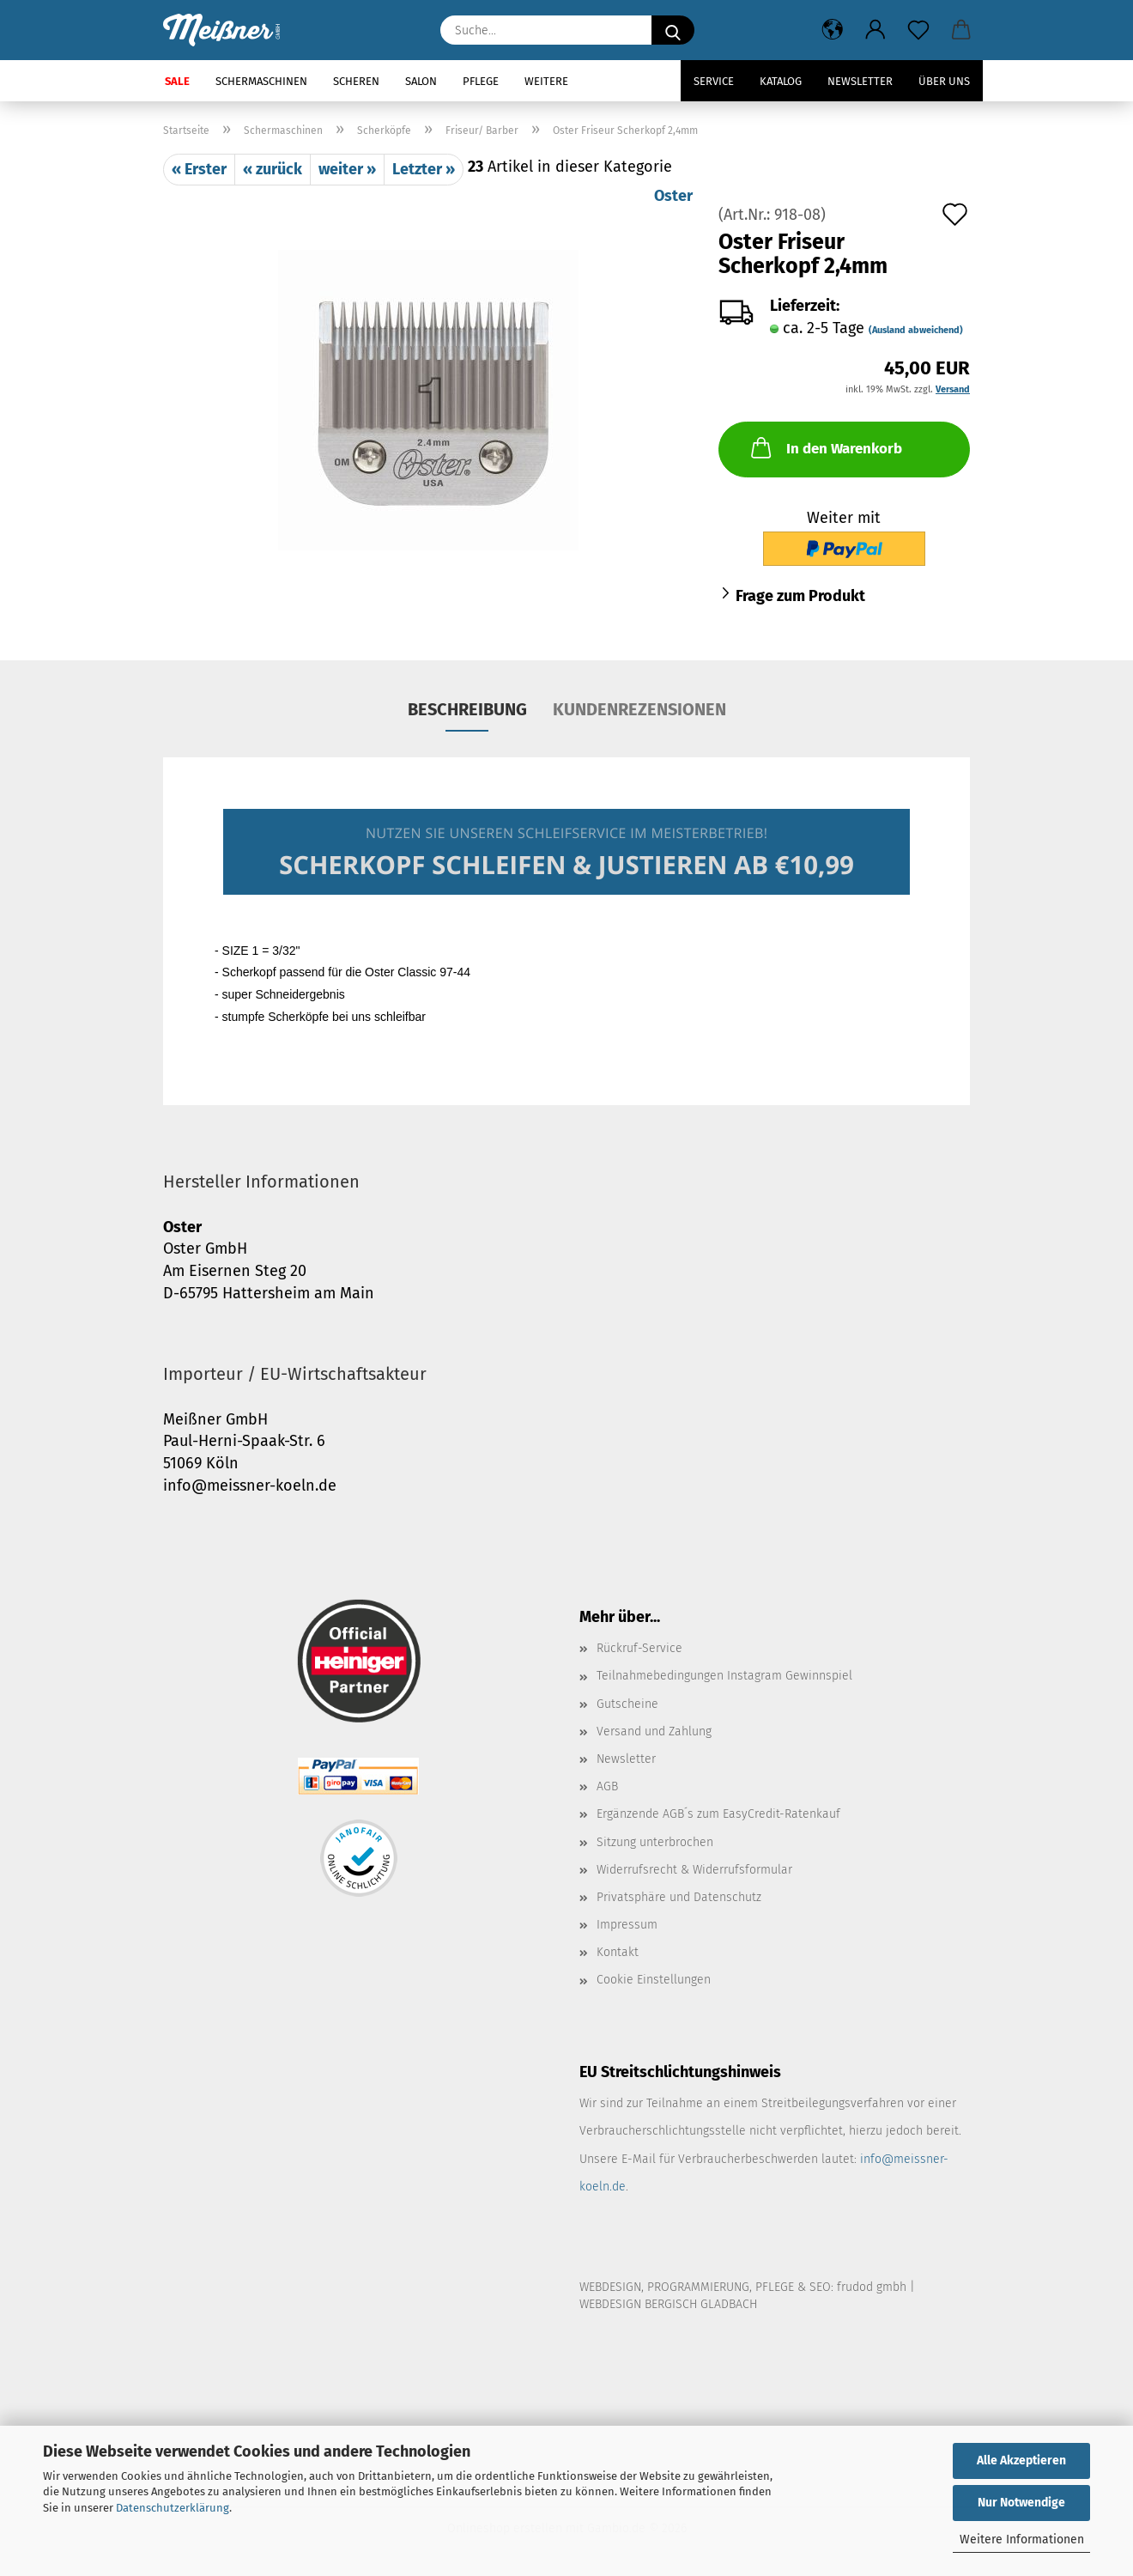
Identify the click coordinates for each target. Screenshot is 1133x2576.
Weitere (546, 81)
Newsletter (860, 81)
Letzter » (423, 169)
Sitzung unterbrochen (655, 1842)
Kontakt (618, 1952)
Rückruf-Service (639, 1648)
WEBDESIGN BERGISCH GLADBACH (668, 2304)
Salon (421, 81)
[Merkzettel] (918, 30)
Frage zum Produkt (800, 595)
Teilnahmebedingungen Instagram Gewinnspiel (724, 1675)
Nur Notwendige (1021, 2502)
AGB (607, 1786)
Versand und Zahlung (654, 1731)
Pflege (481, 81)
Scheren (356, 81)
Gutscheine (627, 1704)
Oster (673, 195)
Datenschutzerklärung (172, 2507)
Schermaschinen (261, 81)
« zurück (272, 169)
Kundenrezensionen (639, 709)
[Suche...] (672, 30)
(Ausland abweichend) (916, 330)
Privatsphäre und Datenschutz (679, 1897)
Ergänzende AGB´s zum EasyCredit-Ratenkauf (718, 1814)
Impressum (627, 1924)
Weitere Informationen (1022, 2539)
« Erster (199, 169)
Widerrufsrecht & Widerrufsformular (694, 1869)
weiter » (347, 169)
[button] (832, 30)
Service (714, 81)
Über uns (944, 81)
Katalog (781, 81)
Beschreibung (467, 709)
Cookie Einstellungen (654, 1979)
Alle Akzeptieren (1021, 2460)
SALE (177, 81)
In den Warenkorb (825, 447)
